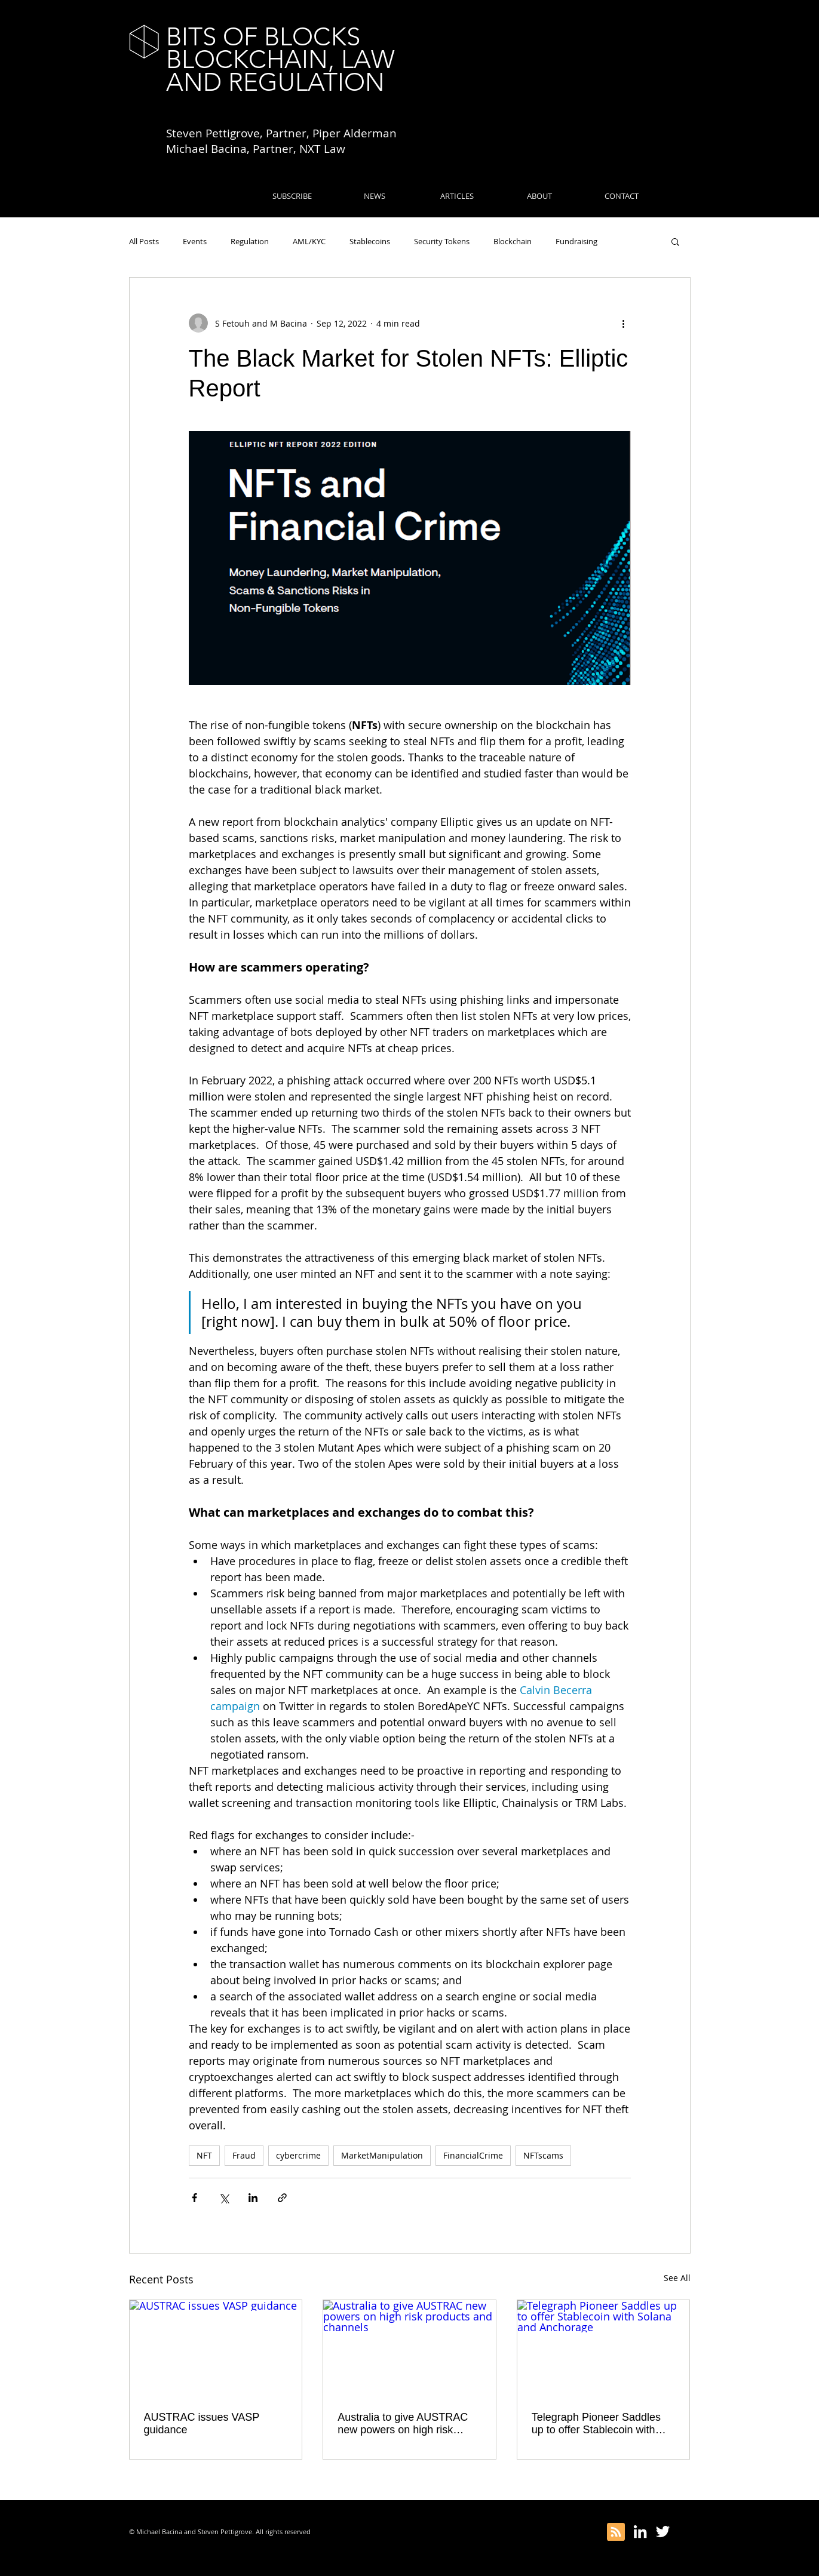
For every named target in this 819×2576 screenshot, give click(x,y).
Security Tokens (442, 241)
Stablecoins (369, 241)
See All (677, 2277)
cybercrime (298, 2155)
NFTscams (543, 2155)
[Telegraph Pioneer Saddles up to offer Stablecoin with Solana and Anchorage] (603, 2348)
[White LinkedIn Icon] (640, 2531)
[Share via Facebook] (194, 2197)
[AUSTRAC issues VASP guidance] (216, 2348)
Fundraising (576, 241)
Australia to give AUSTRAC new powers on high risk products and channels (403, 2423)
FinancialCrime (473, 2155)
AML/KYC (309, 241)
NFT (204, 2155)
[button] (675, 241)
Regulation (250, 241)
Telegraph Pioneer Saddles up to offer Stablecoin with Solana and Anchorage (596, 2423)
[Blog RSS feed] (616, 2532)
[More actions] (623, 323)
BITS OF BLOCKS (263, 36)
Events (195, 241)
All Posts (144, 241)
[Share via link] (282, 2197)
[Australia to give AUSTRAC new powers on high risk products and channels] (409, 2348)
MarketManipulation (382, 2155)
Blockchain (512, 241)
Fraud (244, 2155)
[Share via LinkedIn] (253, 2197)
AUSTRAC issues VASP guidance (201, 2423)
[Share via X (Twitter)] (223, 2197)
